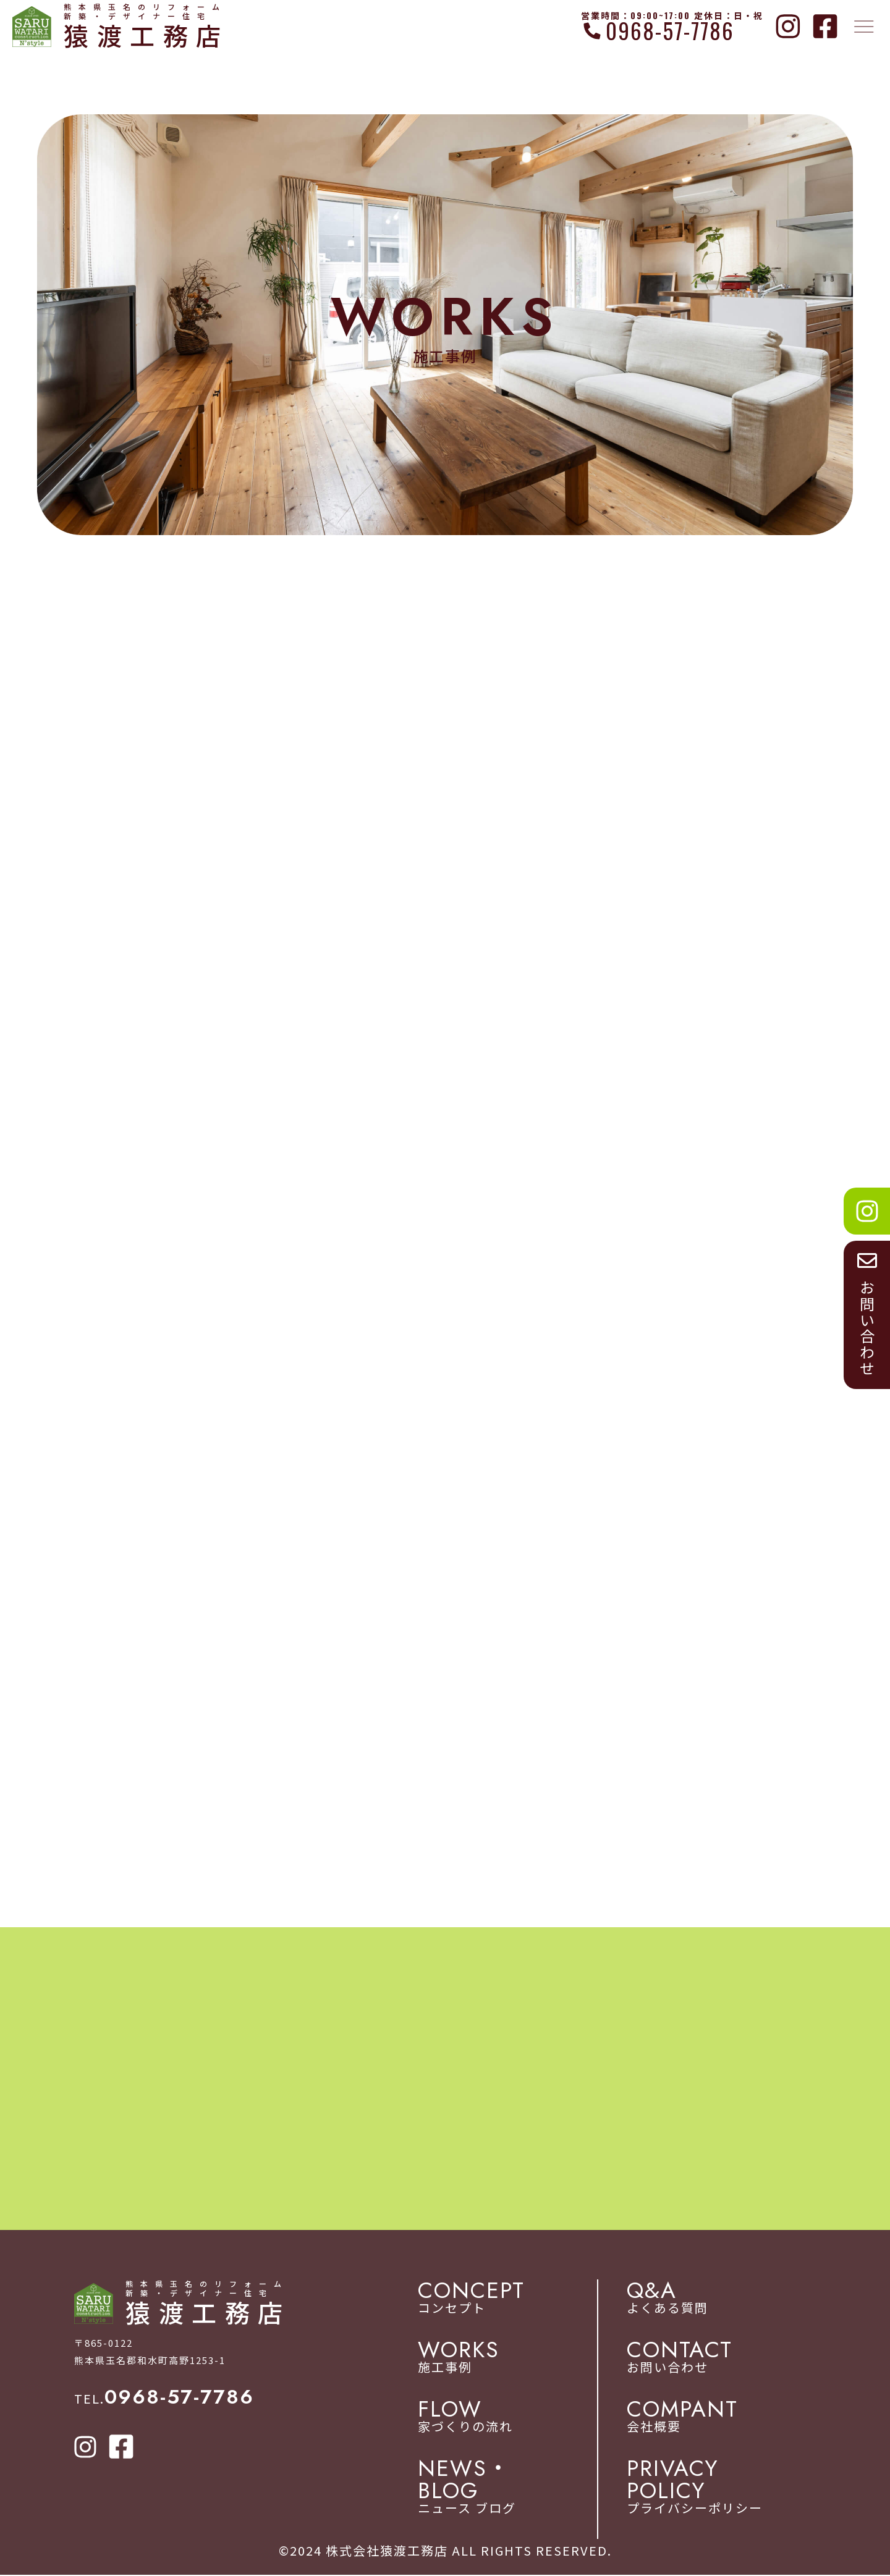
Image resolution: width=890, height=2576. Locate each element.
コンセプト (517, 2299)
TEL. (164, 2400)
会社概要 (721, 2417)
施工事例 (517, 2358)
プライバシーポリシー (721, 2488)
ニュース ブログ (517, 2488)
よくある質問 (721, 2299)
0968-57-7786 (670, 30)
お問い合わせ (721, 2358)
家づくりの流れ (517, 2417)
